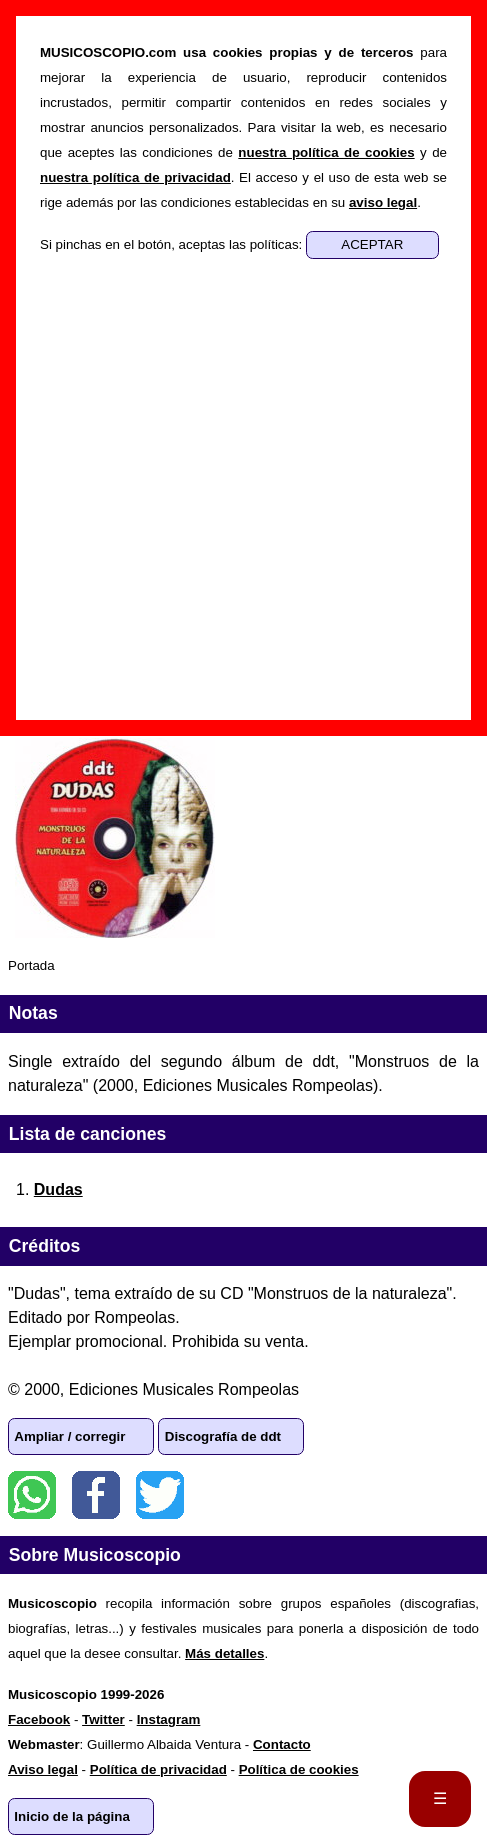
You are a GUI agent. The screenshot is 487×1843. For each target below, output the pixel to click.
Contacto (282, 1744)
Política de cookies (299, 1769)
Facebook (96, 1495)
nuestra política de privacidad (135, 177)
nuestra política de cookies (326, 152)
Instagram (169, 1719)
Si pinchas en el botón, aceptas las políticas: (173, 244)
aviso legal (383, 202)
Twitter (160, 1495)
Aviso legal (43, 1769)
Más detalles (224, 1653)
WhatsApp (32, 1495)
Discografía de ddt (223, 1436)
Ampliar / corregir (69, 1436)
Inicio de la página (72, 1816)
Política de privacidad (158, 1769)
